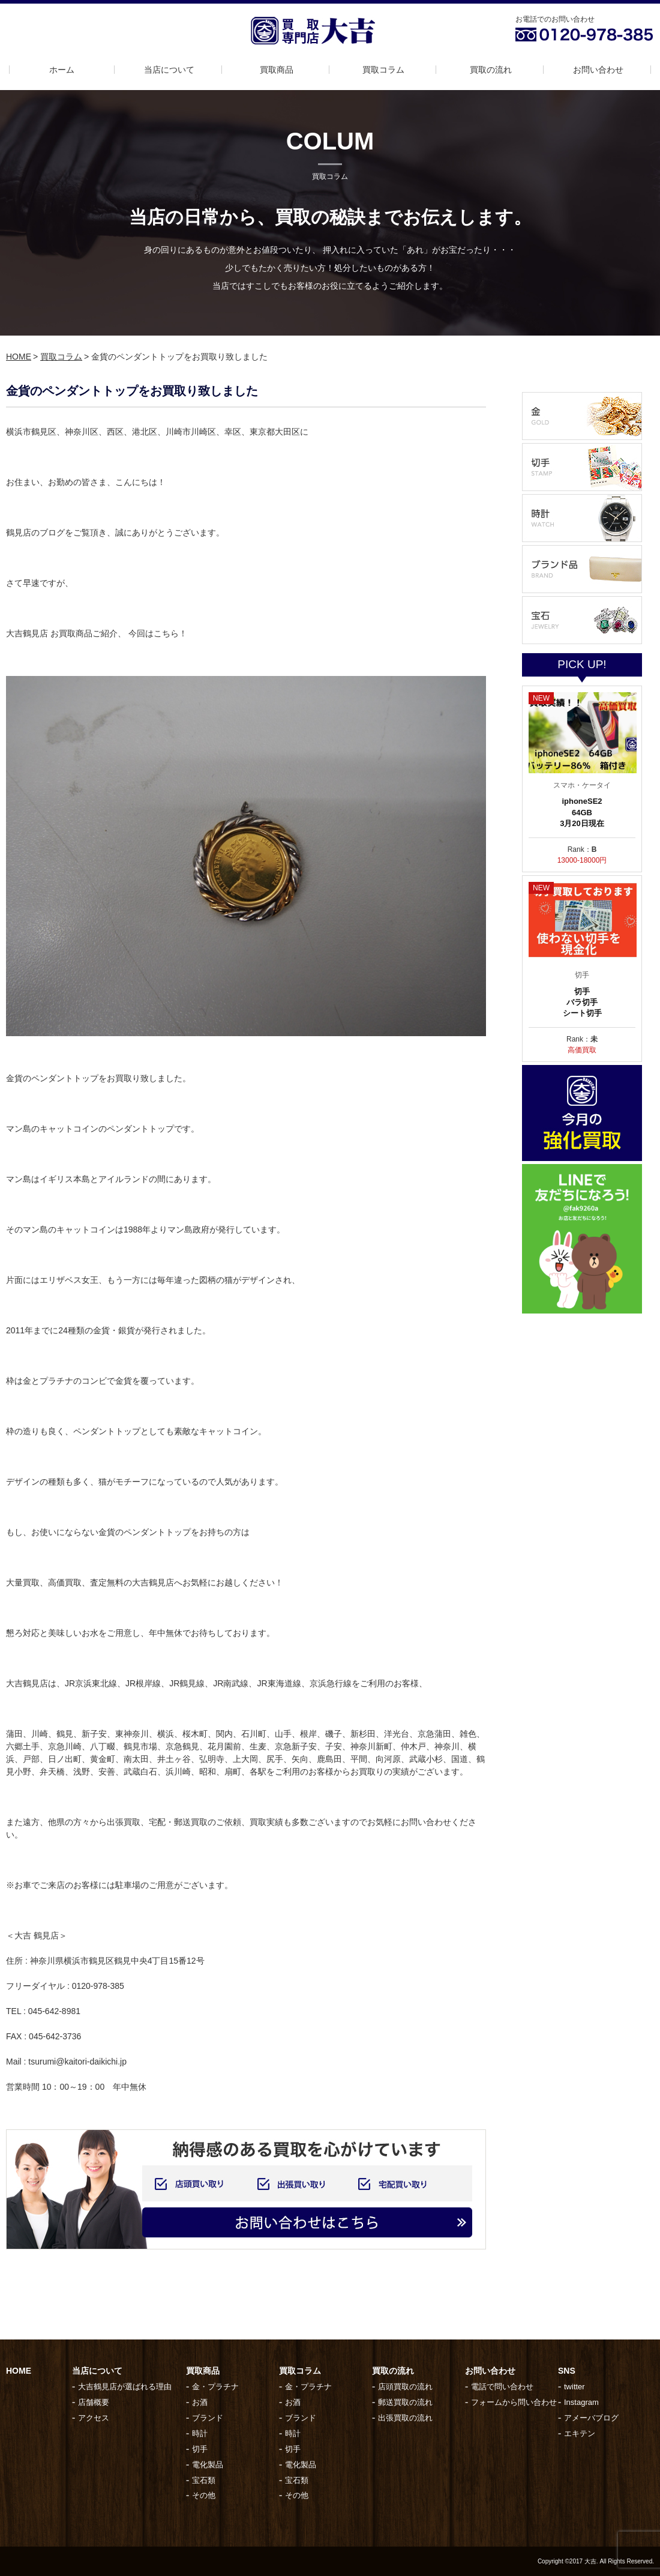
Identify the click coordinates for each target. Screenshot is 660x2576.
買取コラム (383, 69)
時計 (200, 2433)
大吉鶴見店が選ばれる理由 (125, 2386)
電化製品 (207, 2464)
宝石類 (203, 2480)
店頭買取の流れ (405, 2386)
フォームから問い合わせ (514, 2402)
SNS (566, 2370)
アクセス (93, 2417)
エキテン (579, 2433)
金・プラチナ (215, 2386)
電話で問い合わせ (502, 2386)
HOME (18, 356)
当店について (169, 69)
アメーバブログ (591, 2417)
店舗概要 (93, 2402)
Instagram (581, 2402)
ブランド (207, 2417)
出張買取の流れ (405, 2417)
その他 (203, 2495)
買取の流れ (491, 69)
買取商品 (276, 69)
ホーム (61, 69)
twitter (574, 2386)
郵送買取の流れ (405, 2402)
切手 (200, 2449)
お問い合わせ (598, 69)
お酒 (200, 2402)
